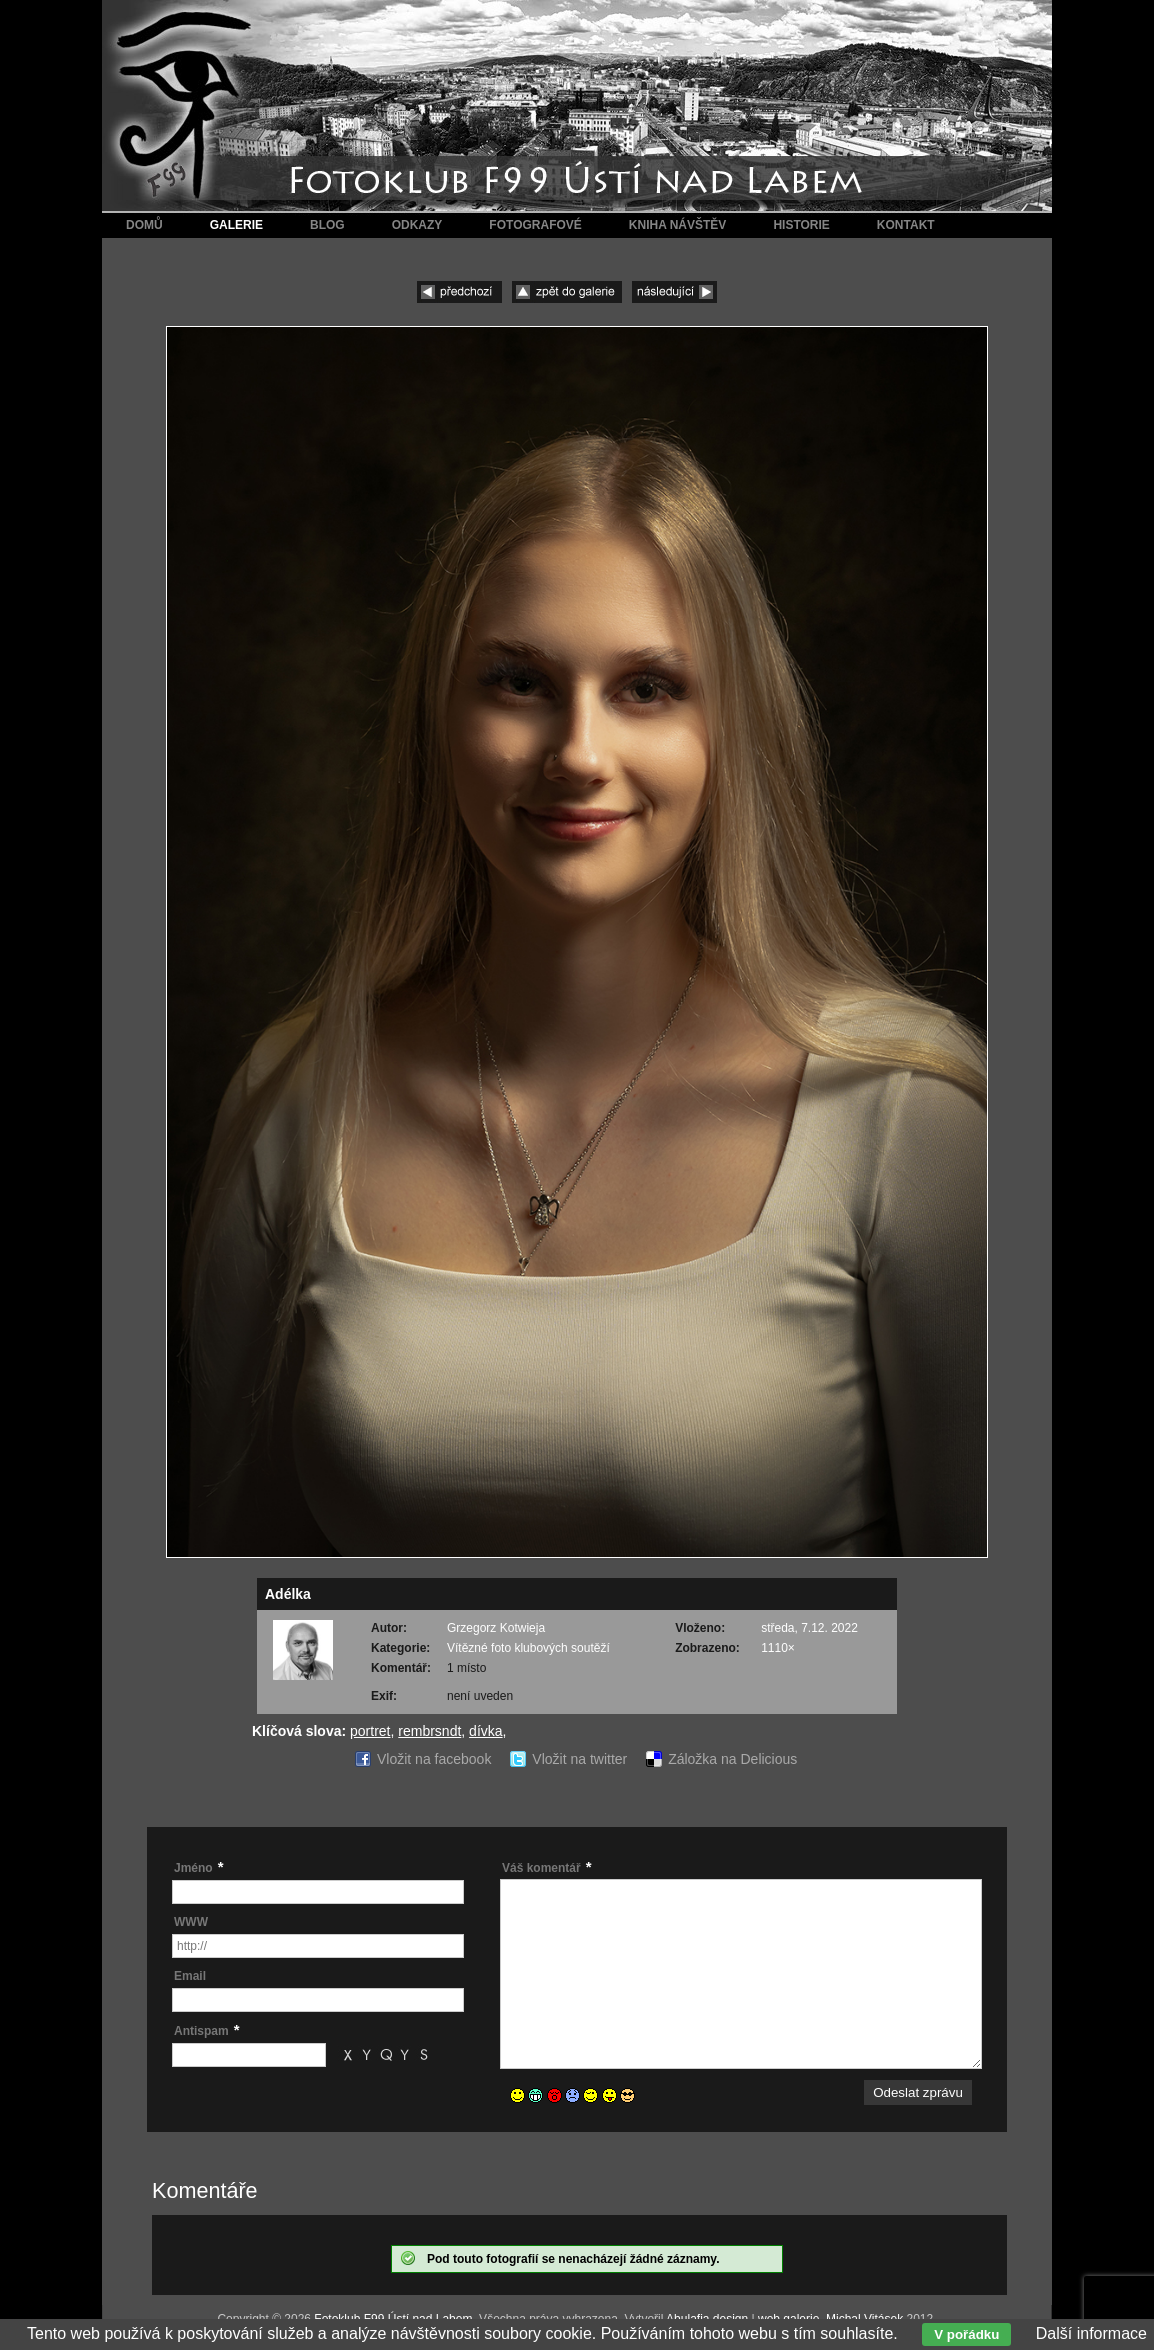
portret (370, 1731)
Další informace (1091, 2333)
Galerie (236, 225)
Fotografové (535, 225)
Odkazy (417, 225)
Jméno (193, 1868)
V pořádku (966, 2334)
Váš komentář (541, 1868)
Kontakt (906, 225)
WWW (191, 1922)
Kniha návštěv (678, 225)
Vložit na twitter (579, 1759)
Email (190, 1976)
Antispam (201, 2031)
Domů (144, 225)
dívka (485, 1731)
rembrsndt (429, 1731)
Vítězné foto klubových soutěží (528, 1648)
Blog (327, 225)
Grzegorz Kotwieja (496, 1628)
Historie (801, 225)
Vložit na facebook (434, 1759)
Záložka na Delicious (732, 1759)
